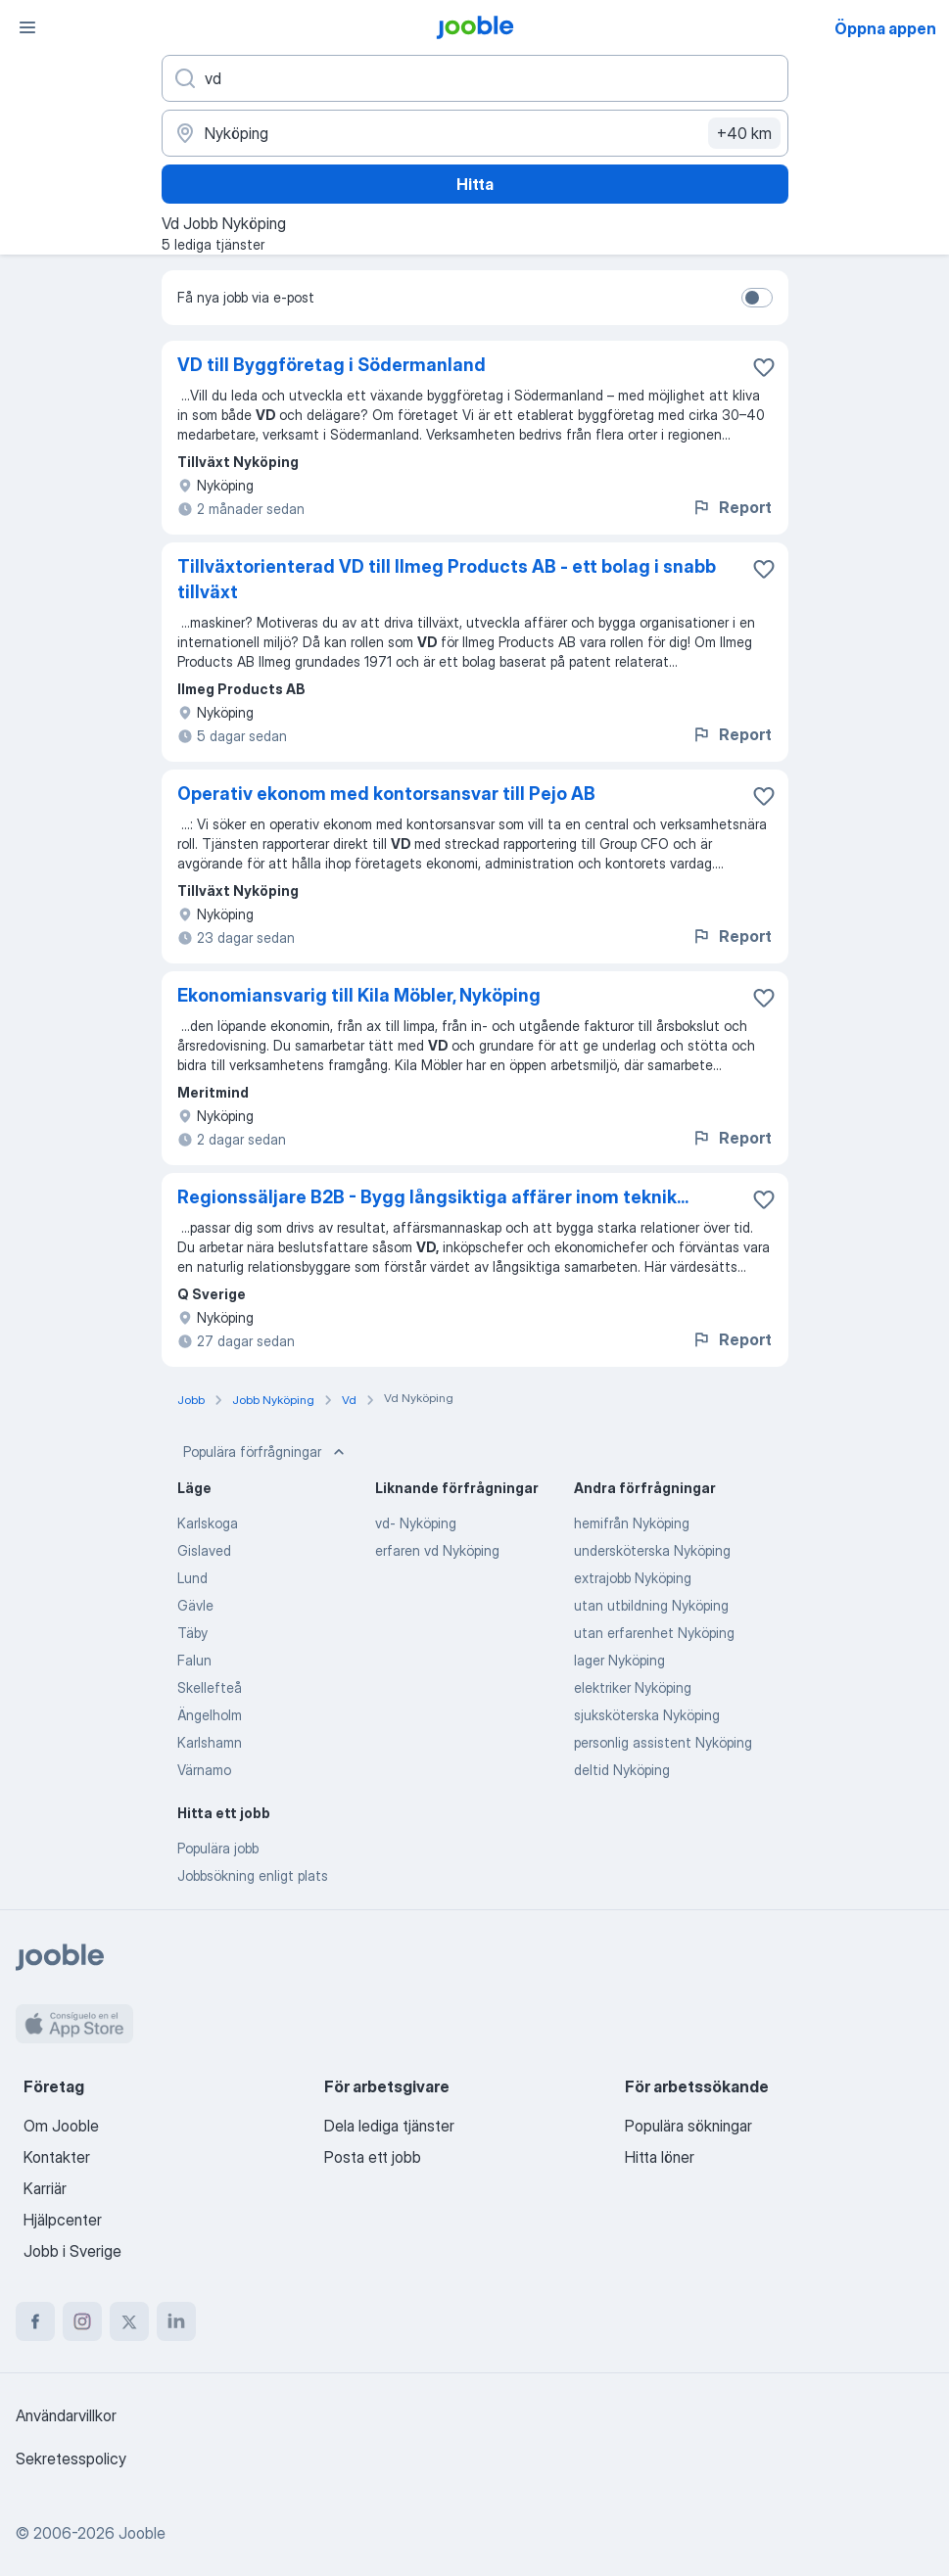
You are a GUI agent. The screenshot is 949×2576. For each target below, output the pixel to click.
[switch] (757, 297)
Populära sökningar (688, 2125)
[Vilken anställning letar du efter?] (475, 78)
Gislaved (204, 1550)
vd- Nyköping (415, 1523)
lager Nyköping (619, 1660)
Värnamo (204, 1769)
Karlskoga (207, 1523)
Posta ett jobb (372, 2157)
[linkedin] (176, 2321)
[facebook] (35, 2321)
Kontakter (57, 2157)
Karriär (45, 2188)
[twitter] (129, 2321)
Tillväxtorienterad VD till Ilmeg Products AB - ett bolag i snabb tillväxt (446, 579)
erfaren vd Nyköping (437, 1550)
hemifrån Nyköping (631, 1523)
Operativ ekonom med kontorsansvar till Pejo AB (386, 793)
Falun (194, 1660)
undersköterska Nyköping (652, 1550)
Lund (192, 1577)
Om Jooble (61, 2125)
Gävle (195, 1605)
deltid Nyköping (622, 1769)
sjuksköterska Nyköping (647, 1715)
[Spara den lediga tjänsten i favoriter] (763, 367)
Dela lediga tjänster (389, 2125)
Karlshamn (209, 1742)
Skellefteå (209, 1687)
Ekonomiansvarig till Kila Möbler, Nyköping (359, 995)
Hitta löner (659, 2157)
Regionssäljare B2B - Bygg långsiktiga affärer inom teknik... (432, 1197)
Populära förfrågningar (266, 1452)
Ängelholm (209, 1715)
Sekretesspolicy (71, 2458)
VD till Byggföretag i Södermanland (331, 364)
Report (731, 507)
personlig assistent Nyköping (663, 1742)
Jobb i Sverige (72, 2251)
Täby (192, 1632)
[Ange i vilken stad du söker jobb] (475, 133)
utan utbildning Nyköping (651, 1605)
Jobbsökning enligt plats (252, 1875)
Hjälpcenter (63, 2219)
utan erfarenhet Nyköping (654, 1632)
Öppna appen (885, 28)
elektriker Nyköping (632, 1687)
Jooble (142, 2533)
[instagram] (82, 2321)
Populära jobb (218, 1848)
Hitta (475, 184)
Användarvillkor (66, 2415)
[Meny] (27, 27)
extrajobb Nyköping (632, 1577)
